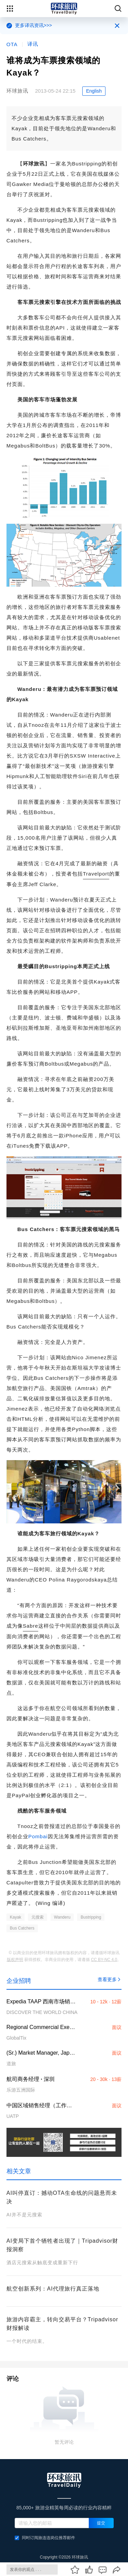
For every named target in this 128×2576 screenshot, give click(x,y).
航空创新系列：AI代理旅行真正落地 (52, 2289)
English (94, 91)
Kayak (15, 1917)
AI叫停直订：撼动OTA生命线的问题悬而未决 (61, 2197)
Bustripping (91, 1917)
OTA (12, 44)
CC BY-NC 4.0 (104, 1959)
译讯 (32, 44)
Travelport (96, 874)
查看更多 (110, 1979)
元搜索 (37, 1917)
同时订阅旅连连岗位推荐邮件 (45, 2537)
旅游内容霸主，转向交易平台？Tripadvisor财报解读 (62, 2324)
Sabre (30, 1626)
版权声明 (15, 1959)
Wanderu (62, 1917)
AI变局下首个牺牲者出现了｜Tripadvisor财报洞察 (62, 2245)
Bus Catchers (22, 1928)
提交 (101, 2523)
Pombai (38, 1836)
